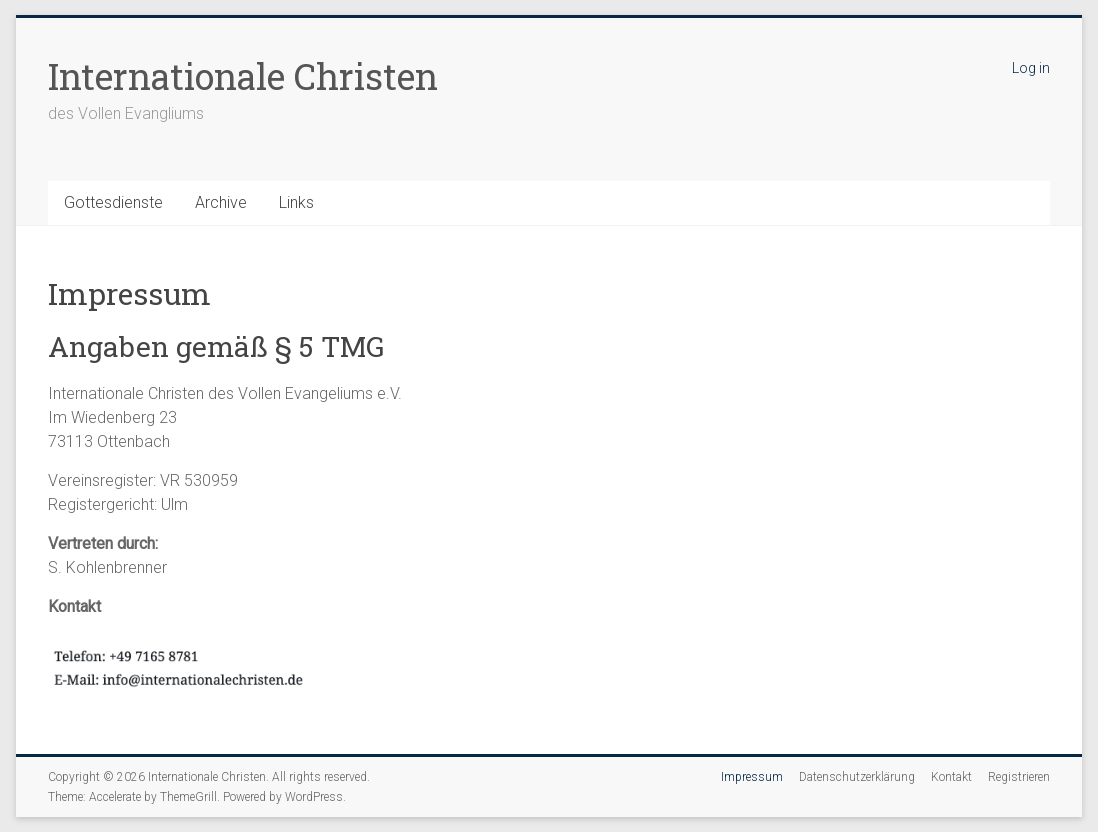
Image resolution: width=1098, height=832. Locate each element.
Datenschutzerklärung (857, 777)
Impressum (752, 777)
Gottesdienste (113, 202)
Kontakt (951, 777)
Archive (221, 202)
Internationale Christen (243, 76)
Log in (1031, 68)
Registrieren (1019, 777)
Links (296, 202)
